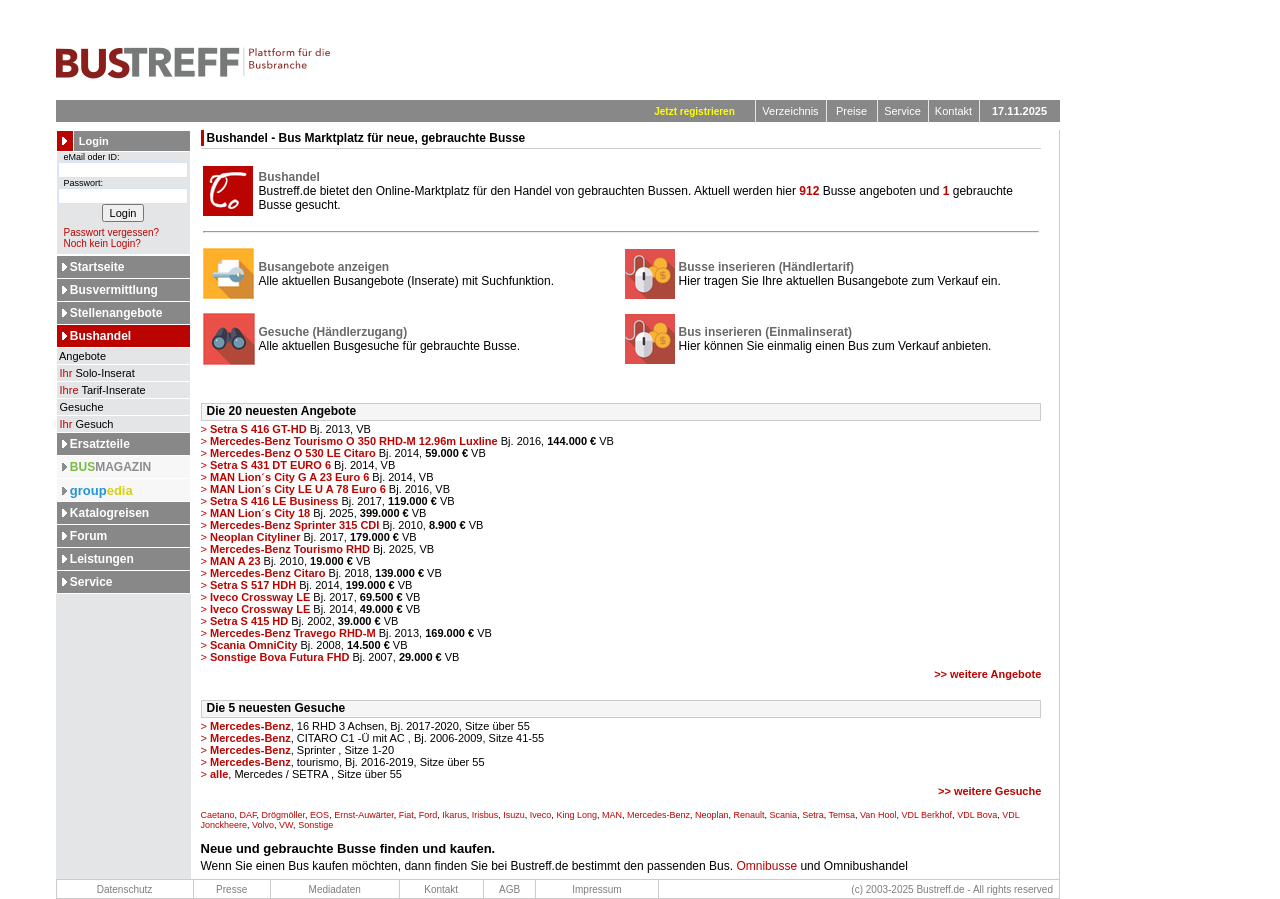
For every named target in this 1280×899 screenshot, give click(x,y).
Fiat (406, 815)
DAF (248, 815)
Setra (813, 815)
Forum (88, 536)
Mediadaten (335, 889)
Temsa (842, 815)
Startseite (97, 267)
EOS (319, 815)
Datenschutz (125, 889)
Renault (749, 815)
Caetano (218, 815)
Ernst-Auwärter (364, 815)
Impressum (596, 889)
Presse (231, 889)
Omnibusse (766, 866)
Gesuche (80, 407)
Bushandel (100, 336)
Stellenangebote (116, 313)
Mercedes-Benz (658, 815)
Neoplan (712, 815)
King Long (576, 815)
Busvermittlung (114, 290)
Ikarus (454, 815)
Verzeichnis (790, 111)
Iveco (541, 815)
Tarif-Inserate (101, 390)
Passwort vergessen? (108, 232)
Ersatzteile (100, 444)
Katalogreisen (109, 513)
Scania (784, 815)
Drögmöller (284, 815)
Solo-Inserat (96, 373)
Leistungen (102, 559)
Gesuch (85, 424)
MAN (612, 815)
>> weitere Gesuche (989, 791)
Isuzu (514, 815)
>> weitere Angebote (987, 674)
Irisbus (485, 815)
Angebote (82, 356)
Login (94, 141)
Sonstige (315, 825)
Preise (851, 111)
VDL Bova (977, 815)
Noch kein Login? (99, 243)
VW (286, 825)
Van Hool (878, 815)
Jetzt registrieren (694, 111)
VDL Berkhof (926, 815)
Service (902, 111)
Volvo (263, 825)
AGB (509, 889)
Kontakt (953, 111)
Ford (428, 815)
